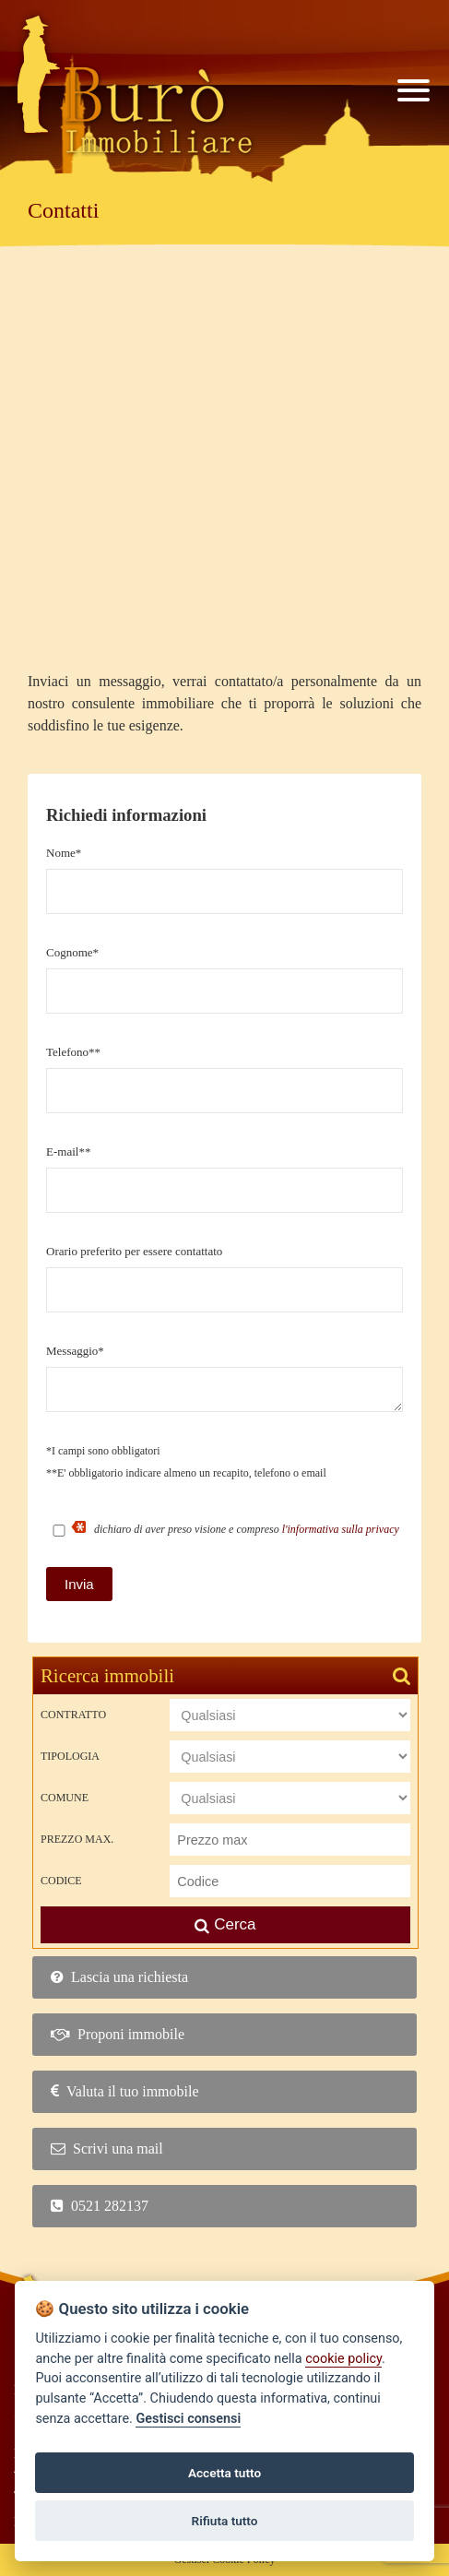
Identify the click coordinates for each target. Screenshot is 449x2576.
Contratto (73, 1714)
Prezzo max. (77, 1839)
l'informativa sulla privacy (340, 1529)
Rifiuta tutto (225, 2520)
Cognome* (72, 952)
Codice (61, 1880)
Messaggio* (75, 1351)
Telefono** (73, 1052)
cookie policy (343, 2359)
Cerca (225, 1924)
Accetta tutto (224, 2472)
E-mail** (68, 1151)
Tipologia (70, 1756)
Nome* (63, 853)
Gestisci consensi (188, 2419)
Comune (65, 1797)
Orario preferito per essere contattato (134, 1251)
